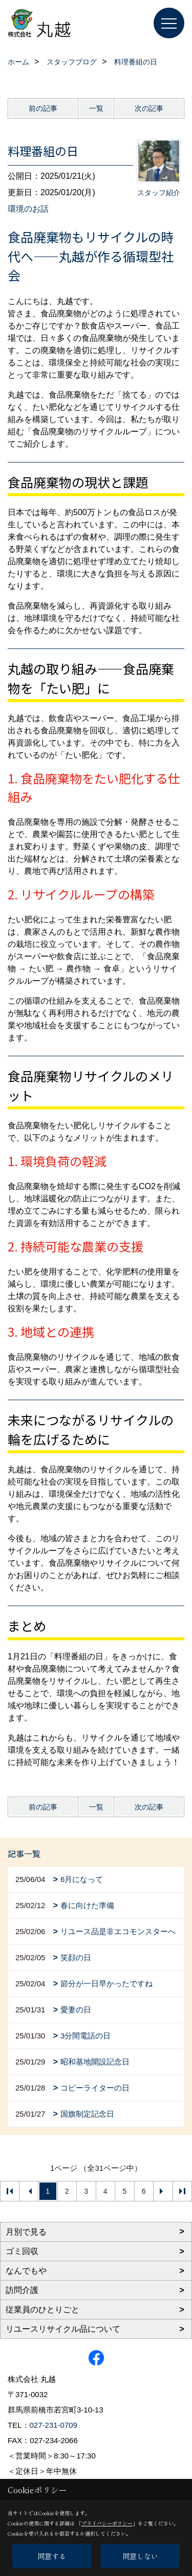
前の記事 (43, 108)
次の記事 (149, 108)
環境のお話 (28, 208)
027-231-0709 (53, 2425)
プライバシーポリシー (107, 2523)
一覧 (96, 108)
